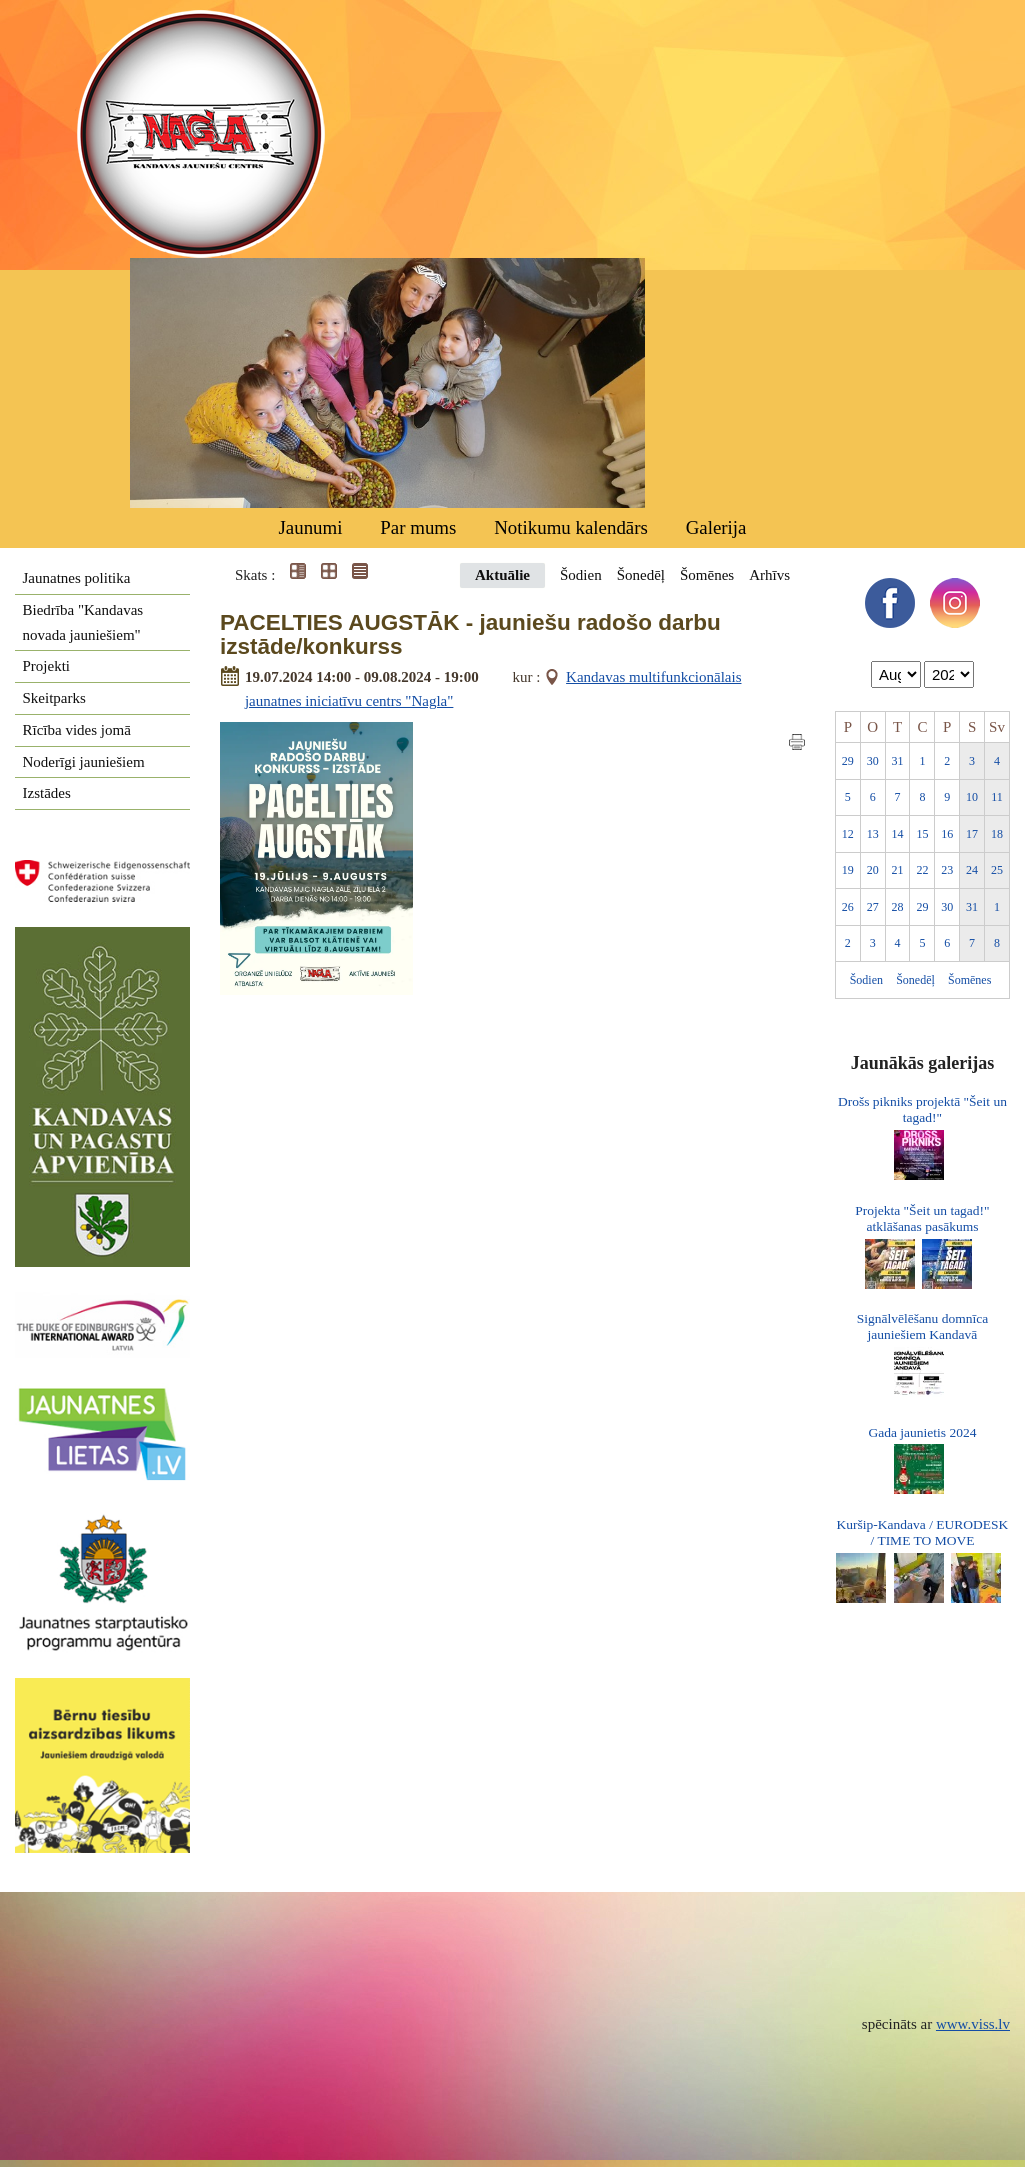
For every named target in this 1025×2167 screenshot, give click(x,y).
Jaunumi (310, 527)
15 (922, 834)
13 (873, 834)
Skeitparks (54, 698)
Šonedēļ (641, 575)
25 (997, 870)
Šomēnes (707, 575)
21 (898, 870)
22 (922, 870)
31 (898, 761)
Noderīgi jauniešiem (84, 762)
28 (898, 907)
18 (997, 834)
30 (873, 761)
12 (848, 834)
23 (947, 870)
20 (873, 870)
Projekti (47, 666)
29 (848, 761)
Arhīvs (769, 575)
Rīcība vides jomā (77, 730)
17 (972, 834)
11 (997, 797)
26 (848, 907)
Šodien (581, 575)
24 (972, 870)
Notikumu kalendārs (571, 527)
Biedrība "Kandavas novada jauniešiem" (83, 622)
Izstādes (47, 793)
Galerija (716, 527)
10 (972, 797)
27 (873, 907)
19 (848, 870)
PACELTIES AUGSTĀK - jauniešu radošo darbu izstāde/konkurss (470, 635)
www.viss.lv (973, 2024)
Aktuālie (502, 575)
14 (898, 834)
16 (947, 834)
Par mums (418, 527)
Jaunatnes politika (77, 578)
